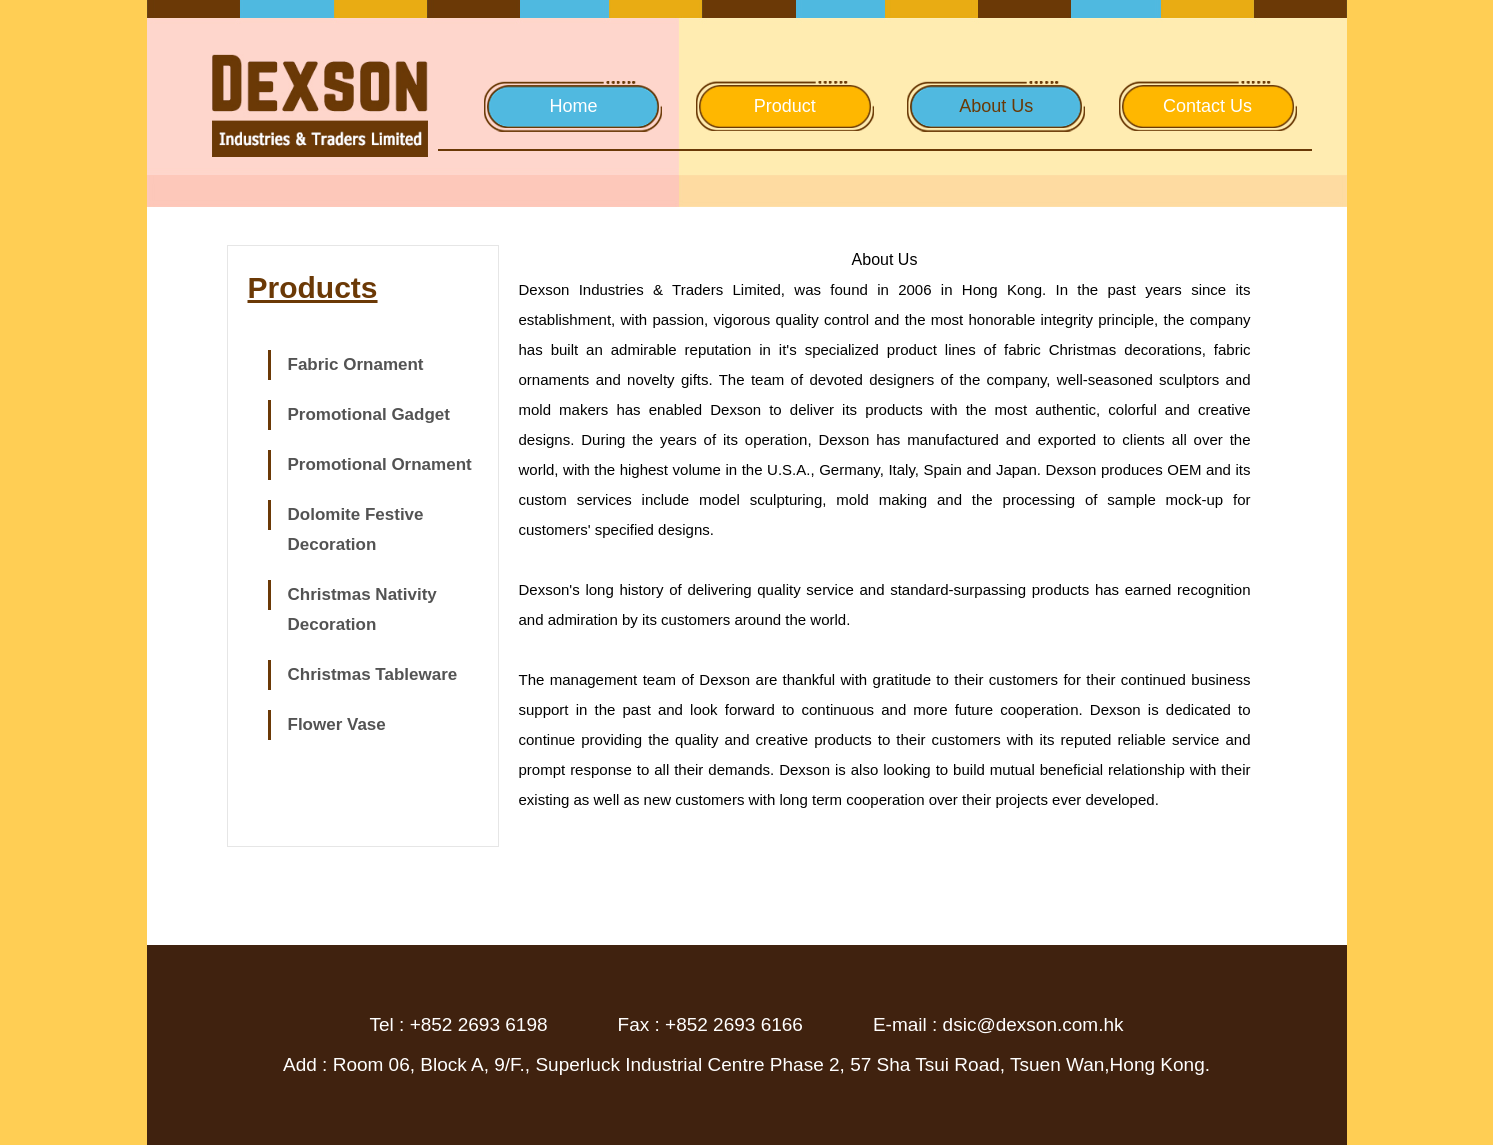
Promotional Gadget (369, 414)
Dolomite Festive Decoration (356, 529)
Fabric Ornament (356, 364)
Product (785, 106)
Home (573, 106)
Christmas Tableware (373, 674)
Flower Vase (337, 724)
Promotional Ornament (380, 464)
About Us (996, 106)
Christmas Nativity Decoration (362, 609)
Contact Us (1207, 106)
